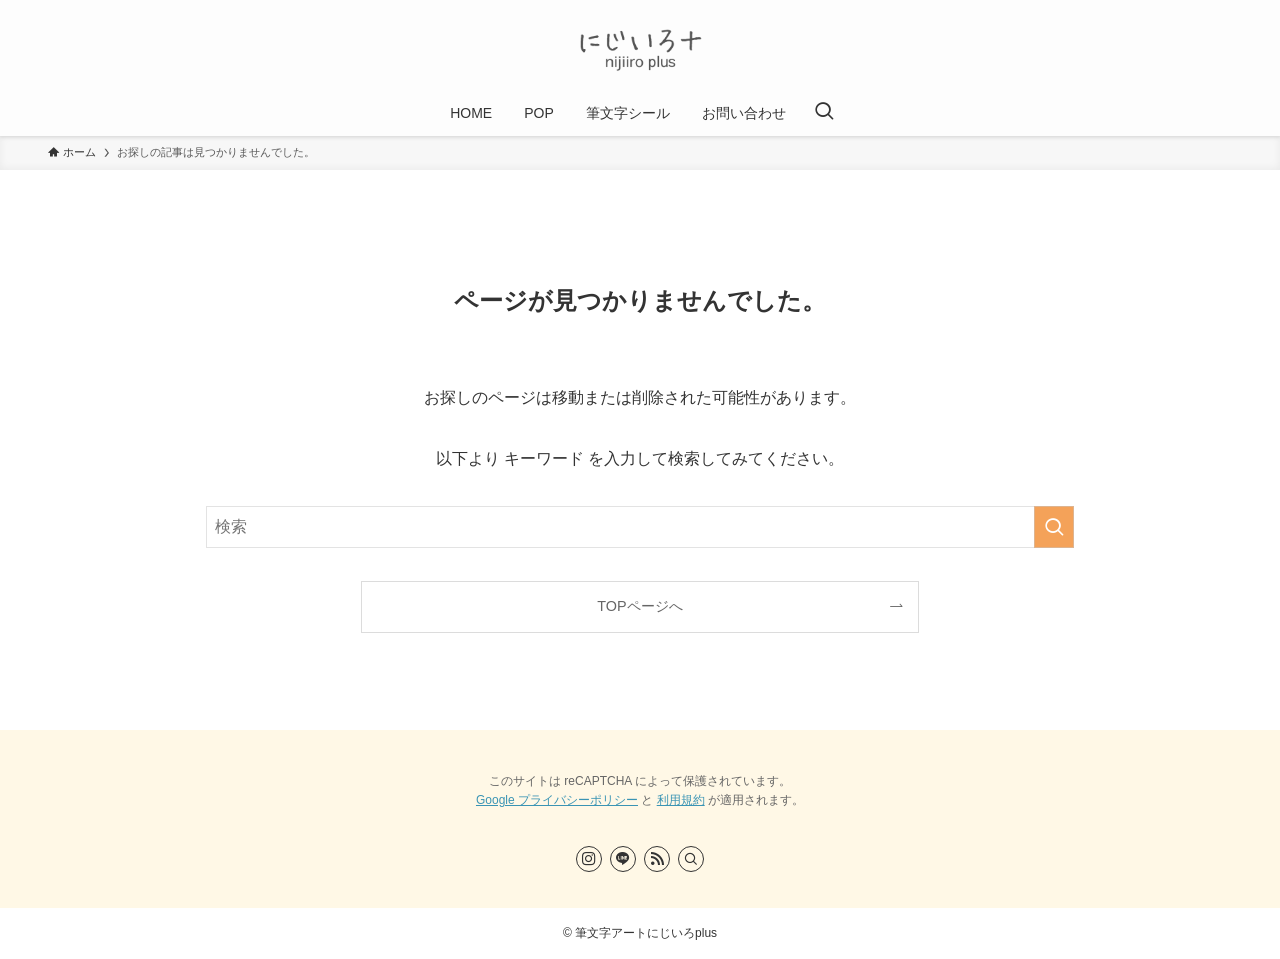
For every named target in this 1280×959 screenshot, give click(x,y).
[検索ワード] (640, 527)
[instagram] (589, 859)
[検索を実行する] (1054, 527)
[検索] (691, 859)
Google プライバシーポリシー (557, 800)
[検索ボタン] (824, 113)
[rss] (657, 859)
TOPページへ (639, 606)
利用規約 (681, 800)
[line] (623, 859)
